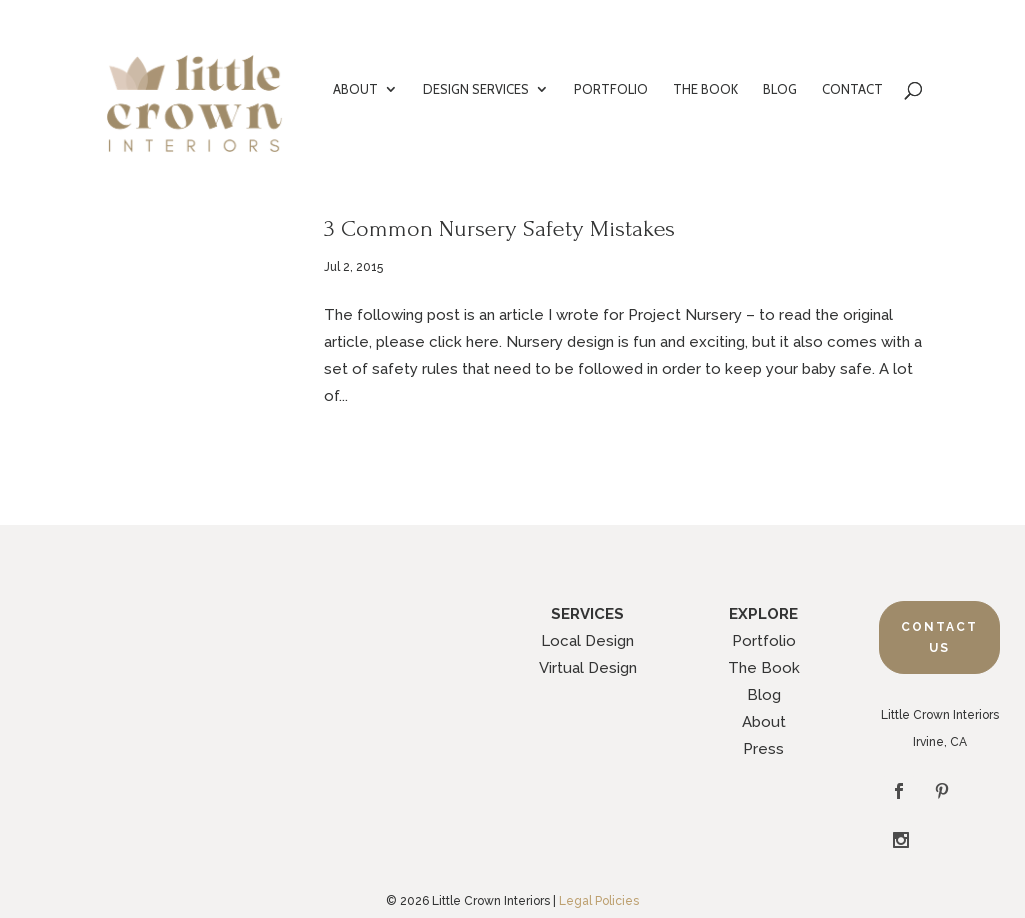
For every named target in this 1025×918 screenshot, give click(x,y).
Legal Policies (599, 853)
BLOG (780, 89)
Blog (764, 695)
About (764, 722)
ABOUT (355, 89)
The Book (764, 668)
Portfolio (764, 641)
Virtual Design (588, 668)
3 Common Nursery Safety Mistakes (499, 228)
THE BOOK (705, 89)
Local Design (587, 641)
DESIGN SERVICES (476, 89)
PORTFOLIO (611, 89)
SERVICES (587, 614)
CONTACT (852, 89)
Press (763, 749)
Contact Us (939, 637)
